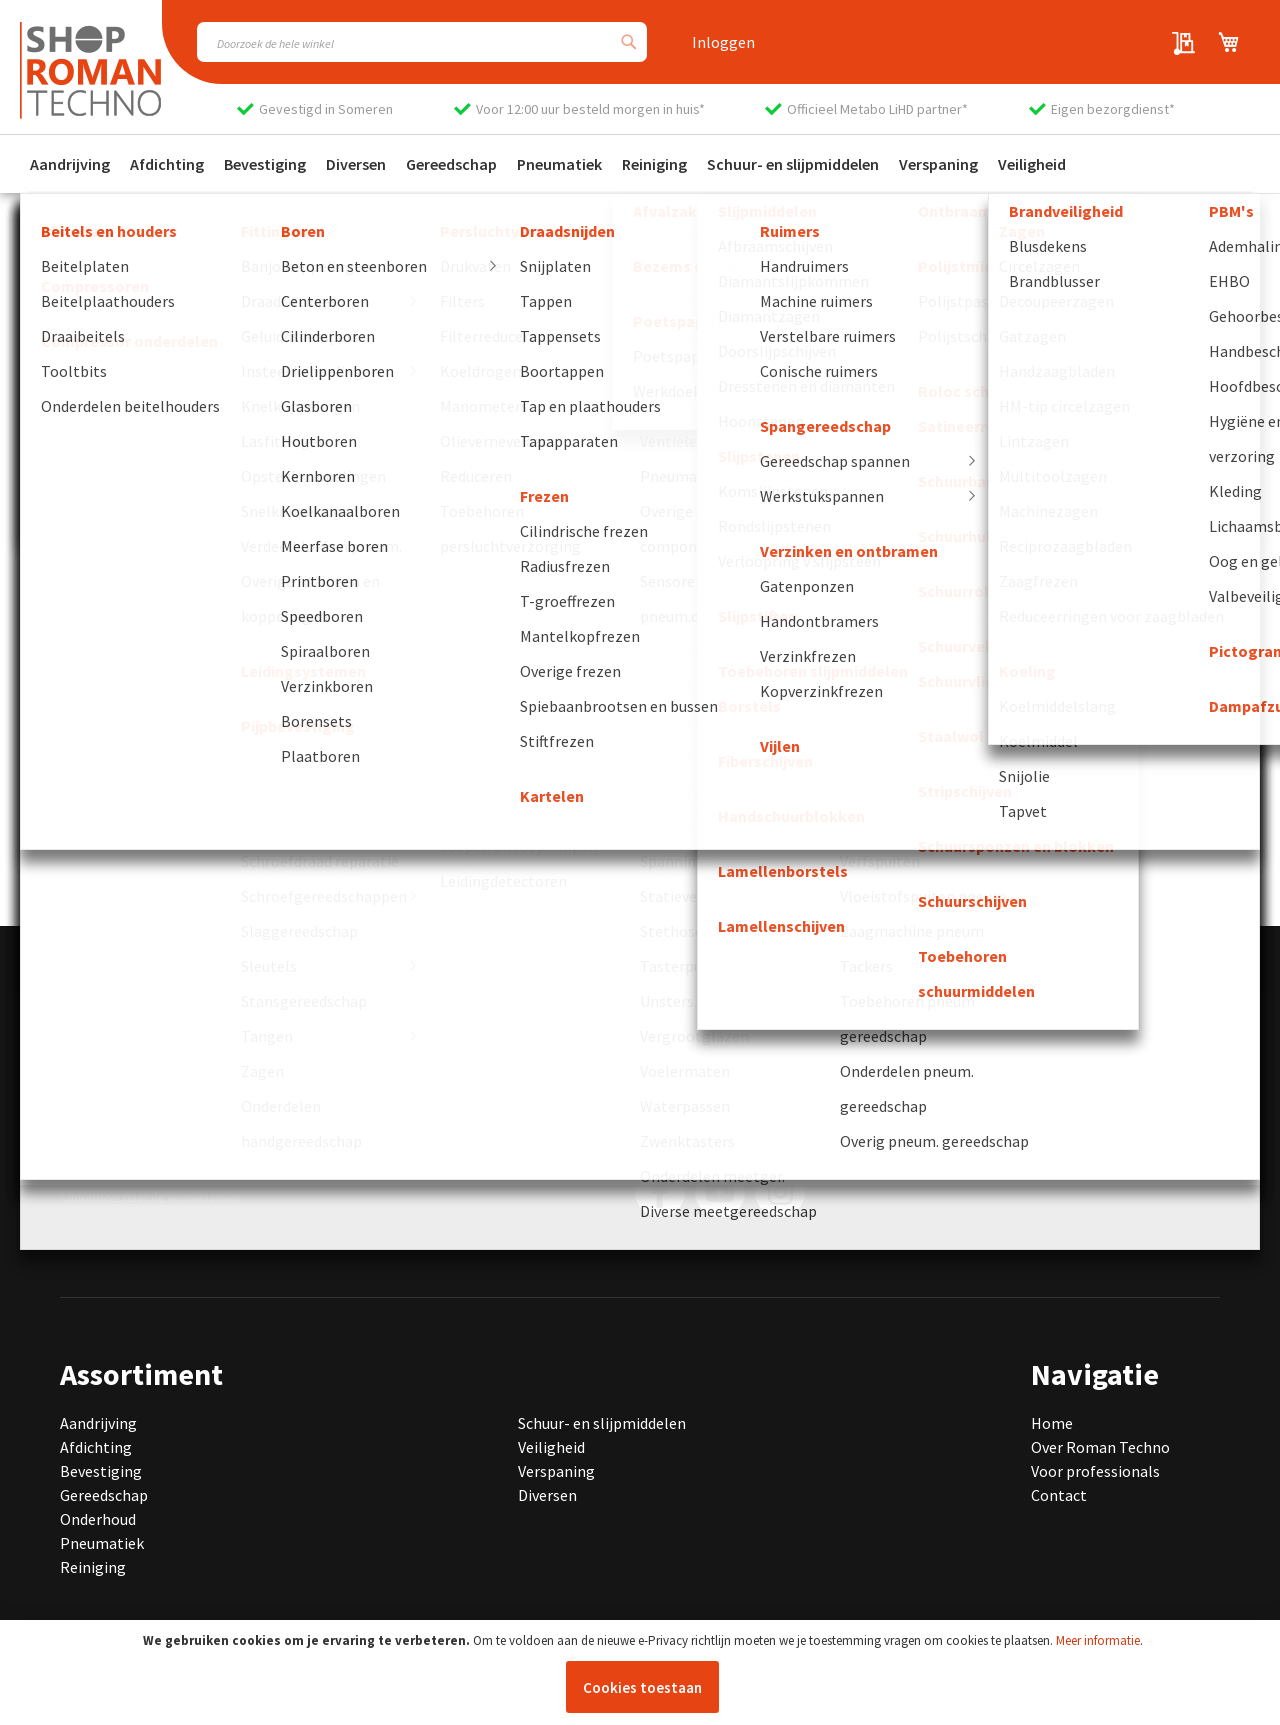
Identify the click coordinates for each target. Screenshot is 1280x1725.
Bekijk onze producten (136, 616)
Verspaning (556, 1471)
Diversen (547, 1495)
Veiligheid (551, 1447)
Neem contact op (119, 649)
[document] (642, 1672)
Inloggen (723, 42)
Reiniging (93, 1567)
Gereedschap (104, 1495)
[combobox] (422, 42)
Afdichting (96, 1447)
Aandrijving (98, 1423)
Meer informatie (1098, 1640)
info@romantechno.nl (189, 1079)
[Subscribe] (922, 1118)
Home (1052, 1423)
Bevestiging (101, 1471)
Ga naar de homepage (134, 583)
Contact (1059, 1495)
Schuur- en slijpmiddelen (602, 1423)
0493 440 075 (131, 1055)
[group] (194, 816)
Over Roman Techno (1100, 1447)
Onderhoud (98, 1519)
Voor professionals (1095, 1471)
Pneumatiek (102, 1543)
